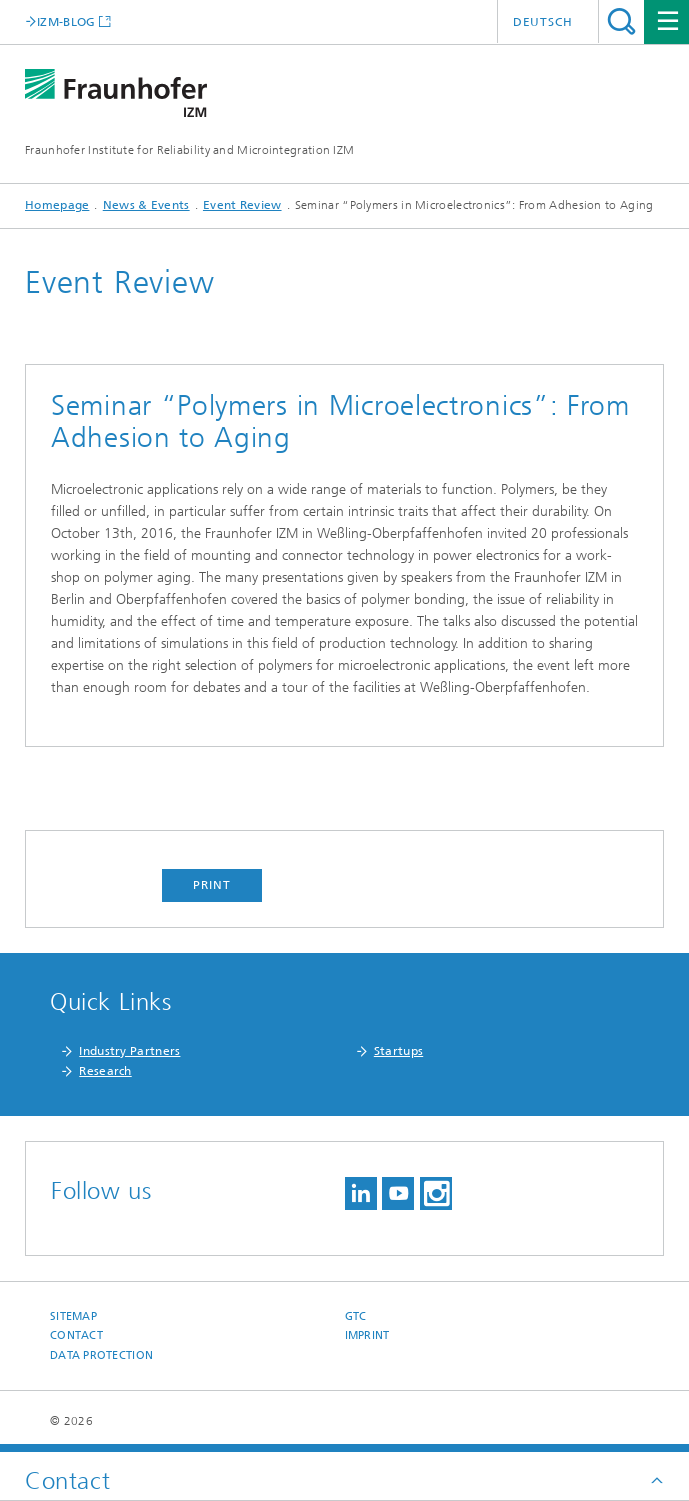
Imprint (367, 1335)
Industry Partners (129, 1051)
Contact (76, 1335)
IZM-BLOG (66, 21)
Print (212, 885)
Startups (398, 1051)
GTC (356, 1316)
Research (105, 1071)
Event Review (242, 205)
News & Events (146, 205)
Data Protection (101, 1355)
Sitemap (73, 1316)
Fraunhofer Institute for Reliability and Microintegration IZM (189, 150)
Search (621, 21)
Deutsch (543, 22)
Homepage (57, 205)
